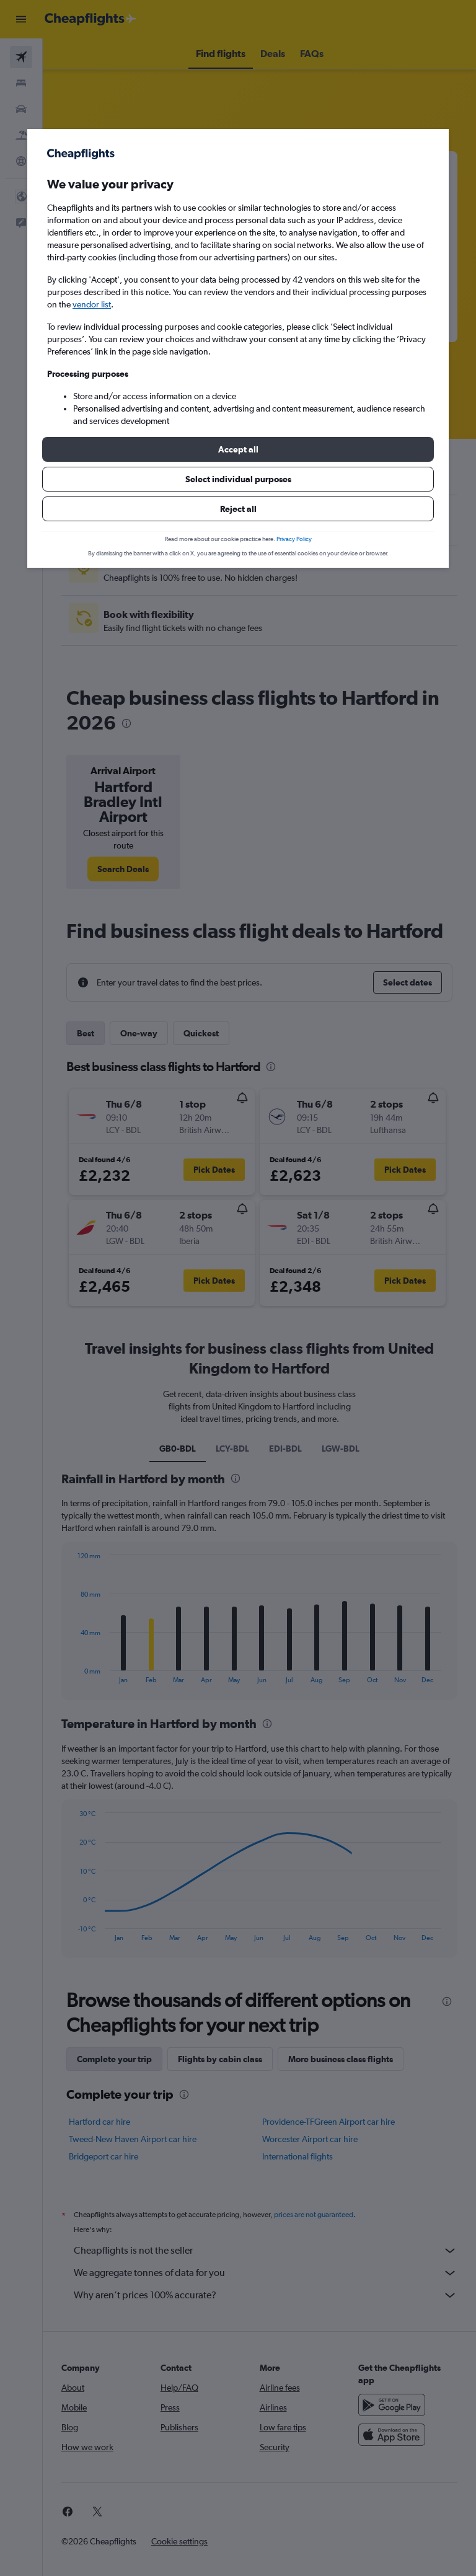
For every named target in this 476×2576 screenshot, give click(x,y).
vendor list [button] (92, 304)
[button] (238, 449)
